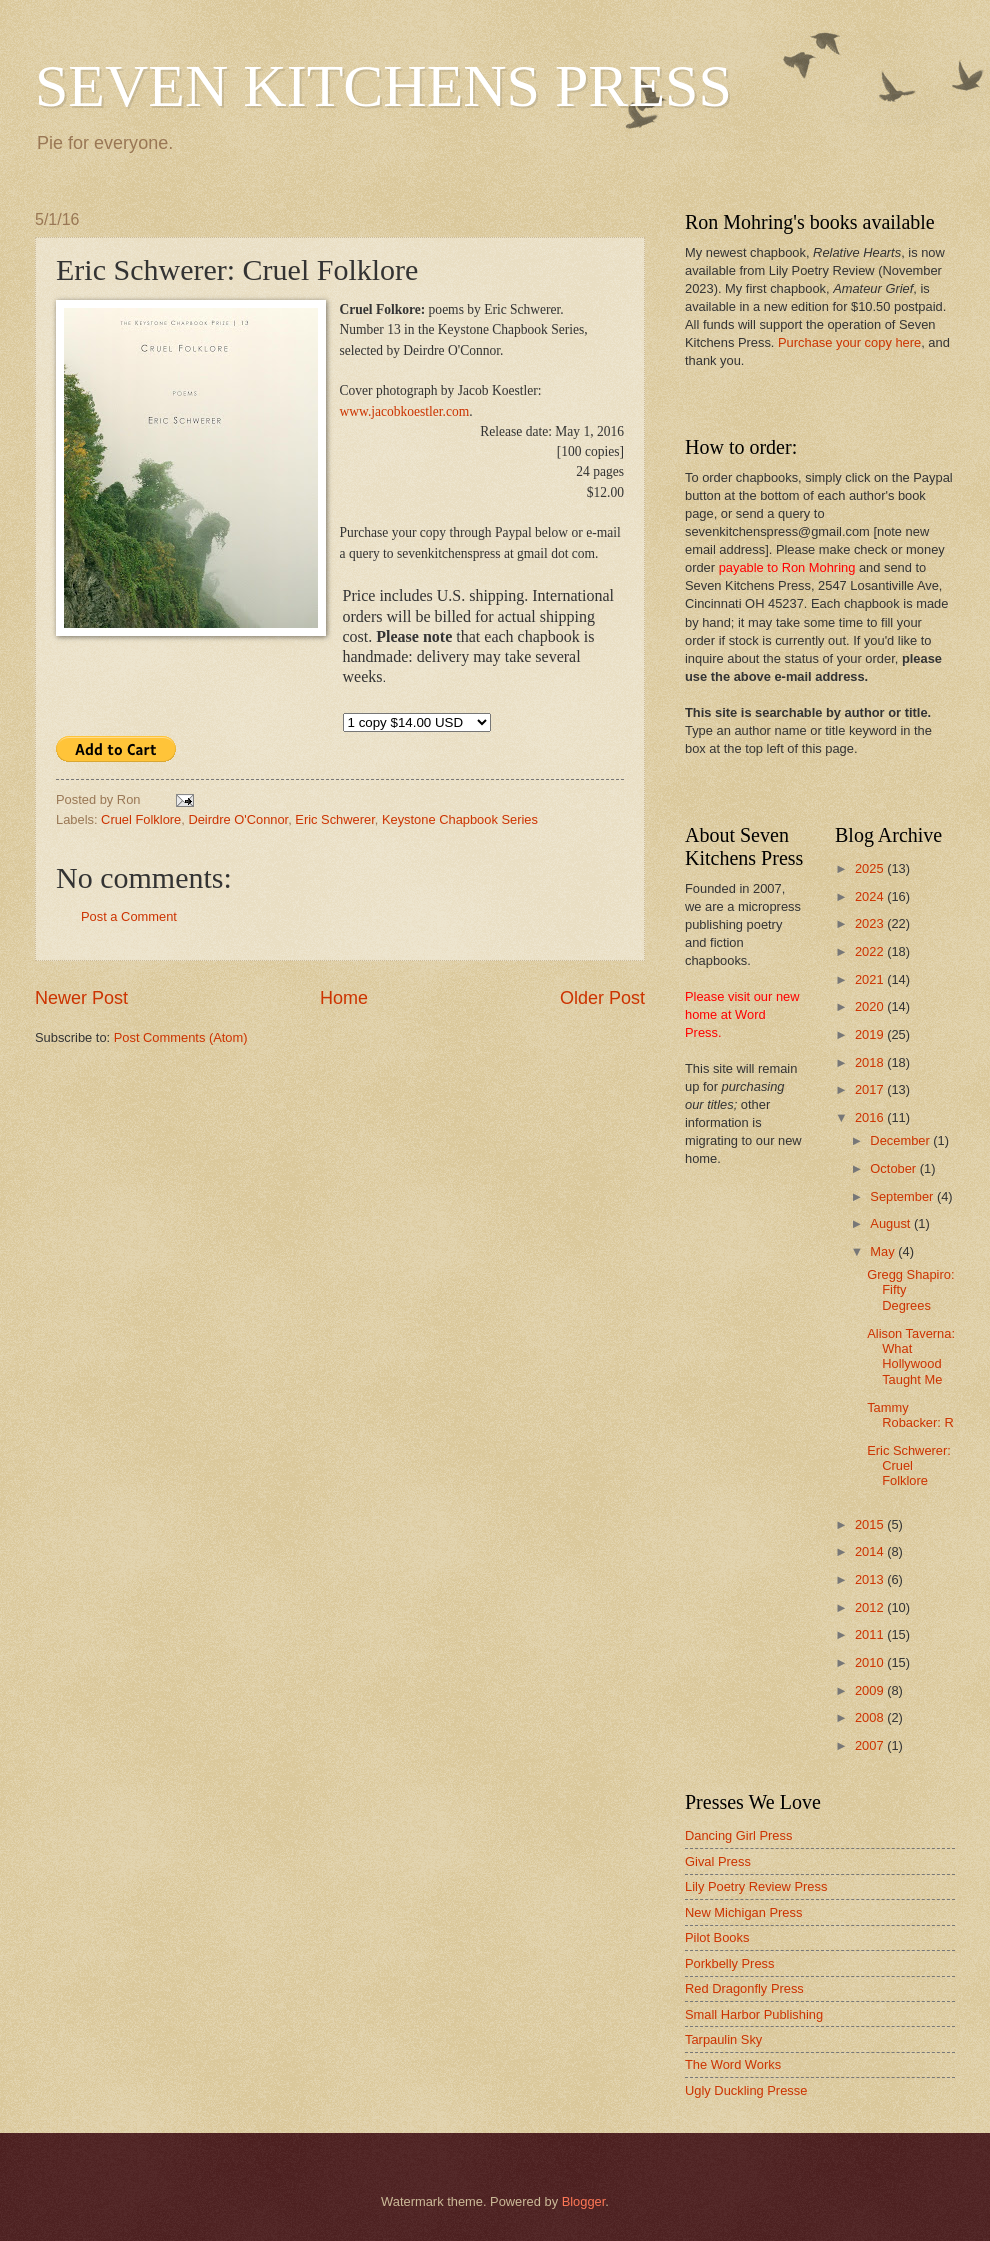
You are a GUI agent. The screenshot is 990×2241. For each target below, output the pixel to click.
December (901, 1140)
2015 (871, 1524)
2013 (871, 1579)
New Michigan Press (743, 1912)
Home (344, 998)
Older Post (602, 998)
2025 (871, 868)
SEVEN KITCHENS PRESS (383, 86)
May (884, 1251)
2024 (871, 896)
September (903, 1196)
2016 (871, 1117)
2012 (871, 1607)
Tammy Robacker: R (910, 1415)
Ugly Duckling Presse (746, 2090)
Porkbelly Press (729, 1963)
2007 (871, 1745)
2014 (871, 1551)
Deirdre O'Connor (238, 819)
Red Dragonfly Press (744, 1988)
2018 (871, 1062)
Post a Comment (129, 916)
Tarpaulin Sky (723, 2039)
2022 (871, 951)
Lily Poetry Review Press (756, 1886)
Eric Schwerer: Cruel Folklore (909, 1466)
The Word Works (733, 2064)
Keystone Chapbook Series (460, 819)
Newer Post (81, 998)
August (892, 1223)
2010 (871, 1662)
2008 (871, 1717)
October (894, 1168)
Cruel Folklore (141, 819)
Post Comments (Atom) (181, 1037)
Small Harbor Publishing (754, 2014)
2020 (871, 1006)
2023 (871, 923)
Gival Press (718, 1861)
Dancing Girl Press (738, 1835)
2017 (871, 1089)
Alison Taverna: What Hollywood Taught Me (911, 1356)
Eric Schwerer (334, 819)
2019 (871, 1034)
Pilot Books (717, 1937)
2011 (871, 1634)
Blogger (584, 2201)
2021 (871, 979)
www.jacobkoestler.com (405, 411)
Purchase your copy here (849, 342)
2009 (871, 1690)
